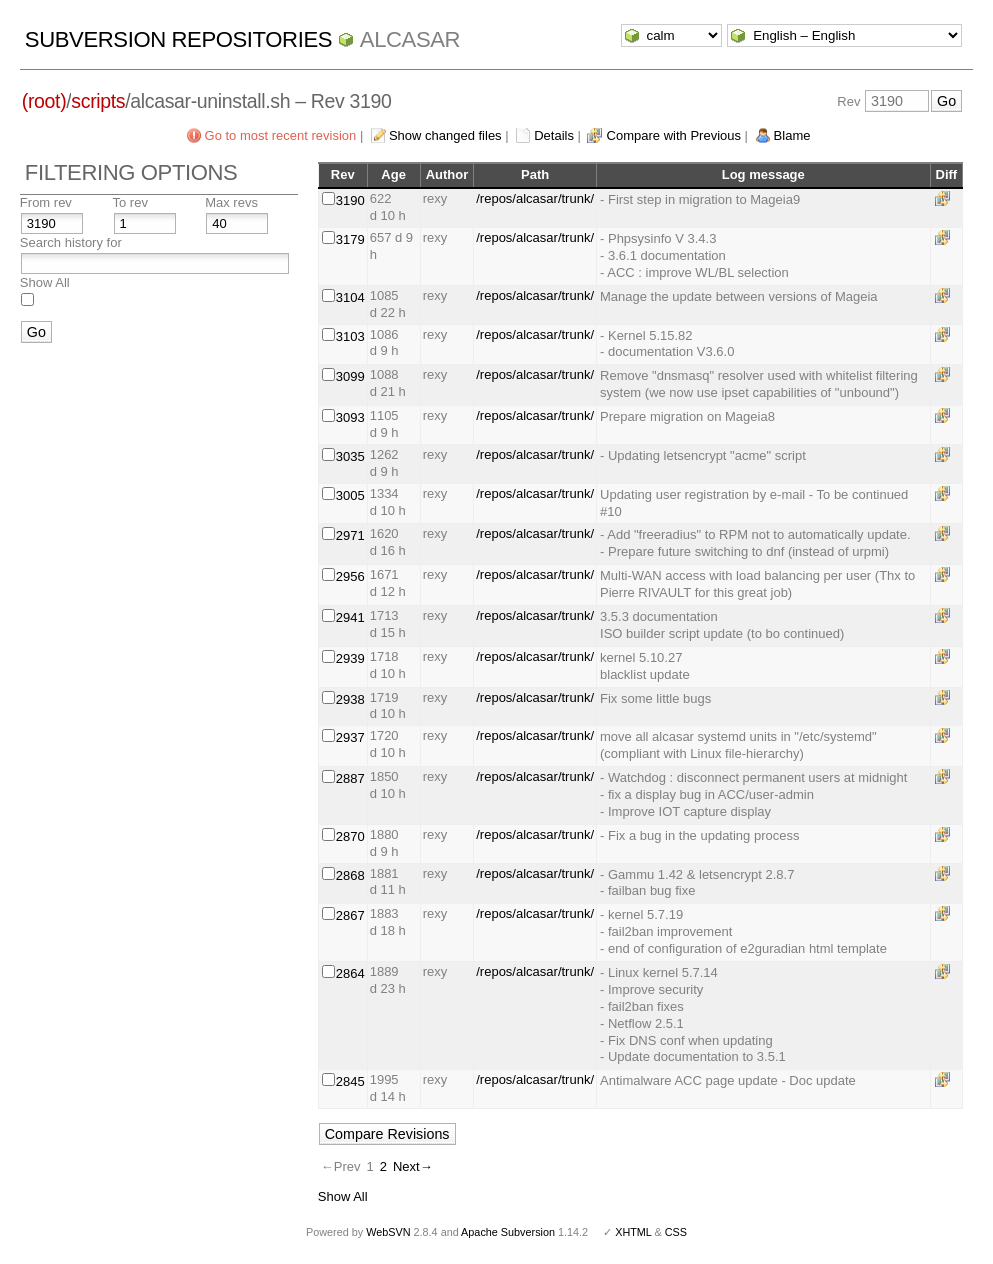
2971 (350, 535)
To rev (130, 202)
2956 (350, 576)
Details (554, 135)
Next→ (413, 1166)
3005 (350, 495)
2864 (350, 973)
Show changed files (445, 135)
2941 (350, 617)
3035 (350, 456)
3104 (350, 297)
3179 (350, 239)
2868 (350, 875)
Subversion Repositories (178, 39)
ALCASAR (410, 39)
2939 (350, 658)
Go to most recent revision (281, 135)
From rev (46, 202)
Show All (45, 282)
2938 (350, 699)
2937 (350, 737)
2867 (350, 915)
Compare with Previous (674, 135)
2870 (350, 836)
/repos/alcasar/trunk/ (535, 198)
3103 (350, 336)
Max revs (231, 202)
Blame (792, 135)
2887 (350, 778)
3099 (350, 376)
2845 (350, 1081)
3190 (350, 200)
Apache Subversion (508, 1232)
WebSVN (388, 1232)
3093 (350, 417)
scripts (98, 101)
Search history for (71, 242)
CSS (676, 1232)
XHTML (633, 1232)
